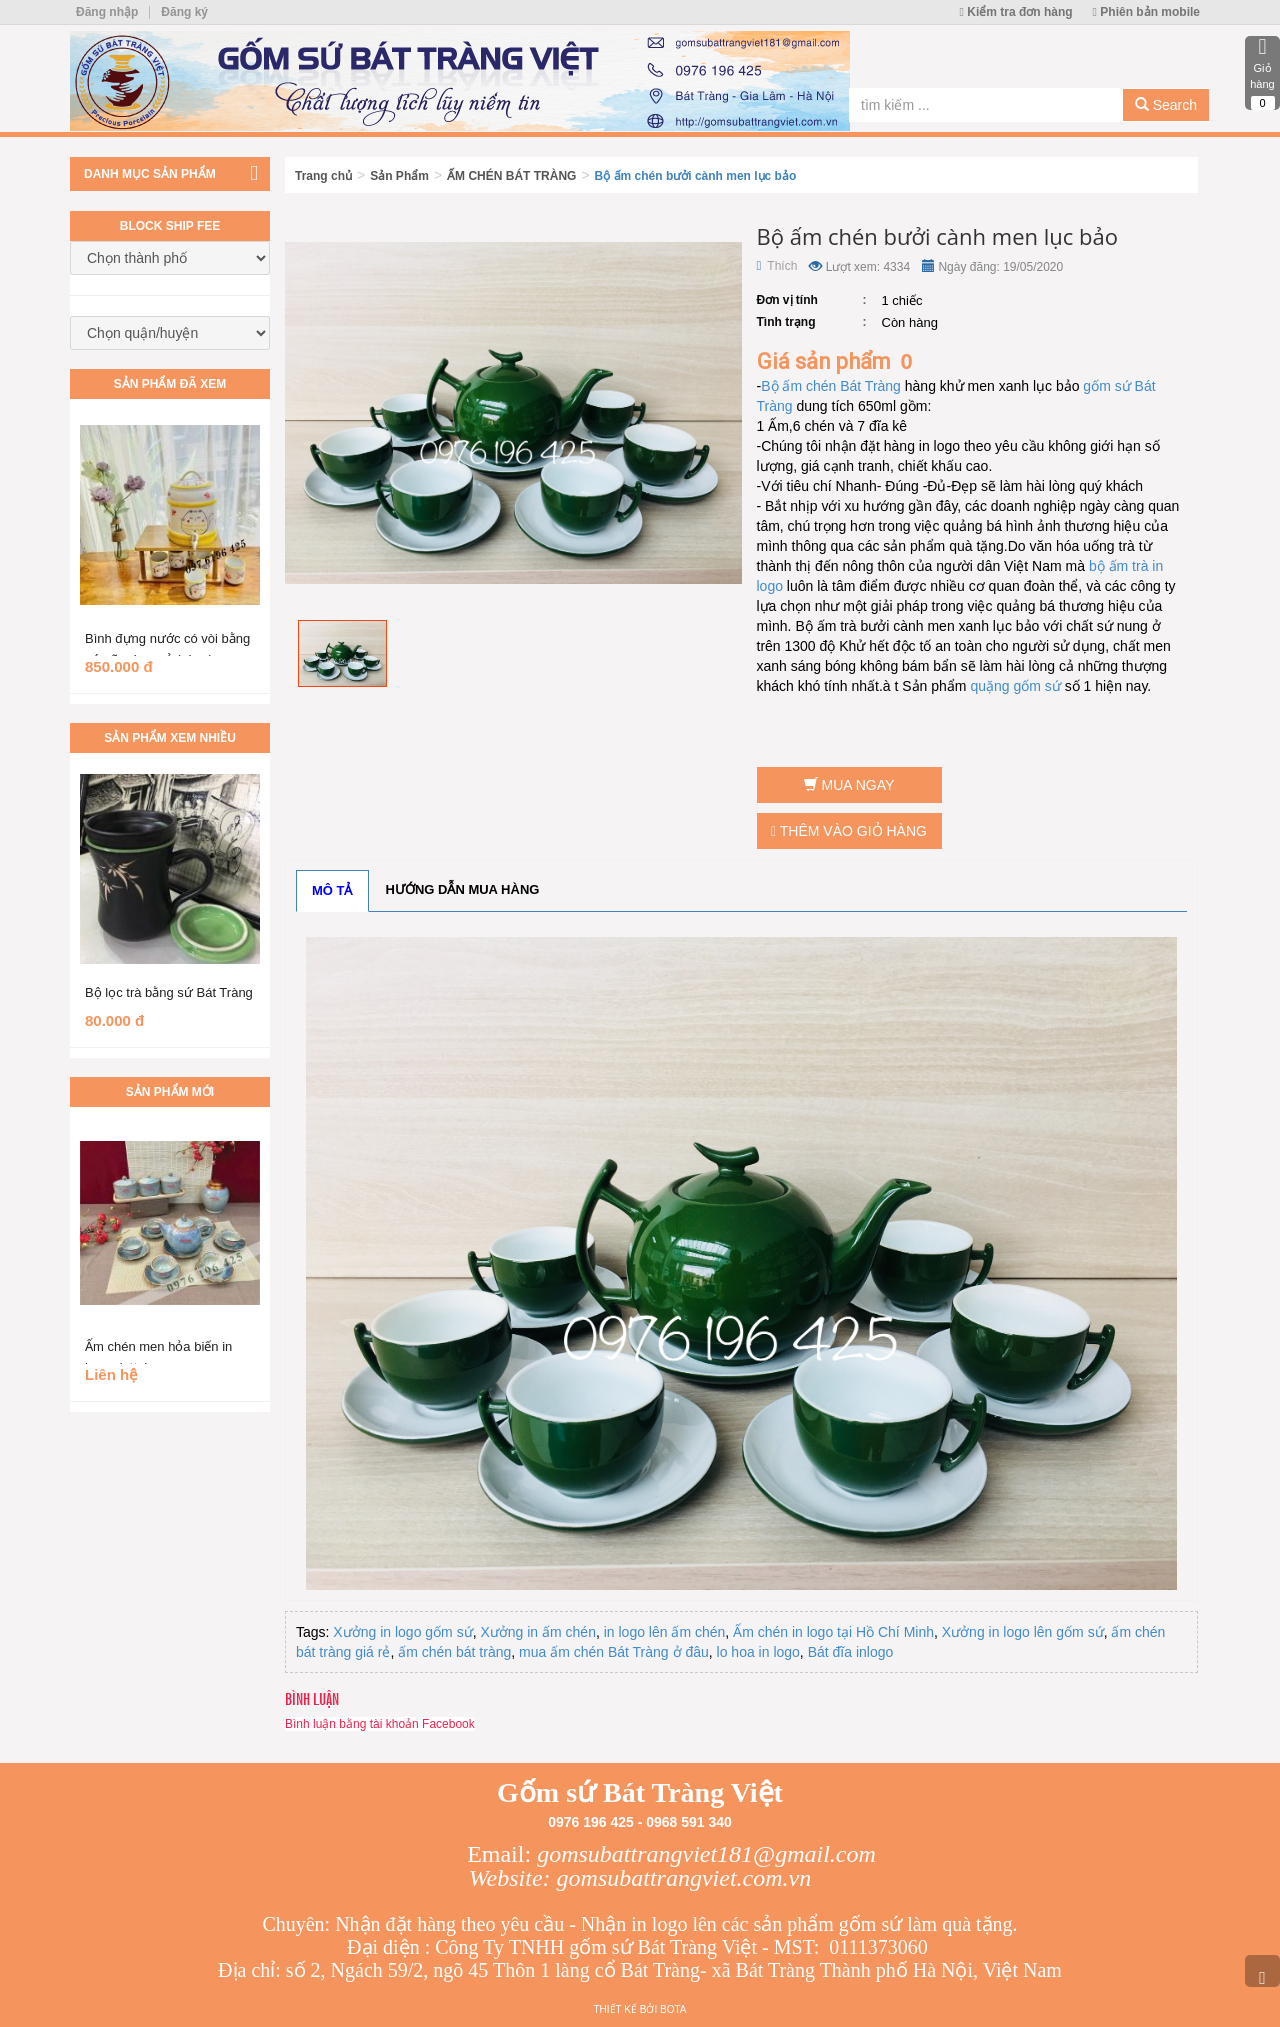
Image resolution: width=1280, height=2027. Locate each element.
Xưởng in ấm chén (538, 1632)
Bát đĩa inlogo (851, 1652)
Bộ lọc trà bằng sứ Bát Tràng (169, 992)
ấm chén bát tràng (454, 1652)
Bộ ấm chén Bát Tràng (831, 386)
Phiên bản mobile (1146, 12)
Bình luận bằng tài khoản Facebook (380, 1724)
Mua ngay (849, 785)
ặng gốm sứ (1023, 686)
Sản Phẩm (399, 176)
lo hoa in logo (758, 1652)
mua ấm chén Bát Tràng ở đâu (614, 1652)
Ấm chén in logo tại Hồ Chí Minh (833, 1632)
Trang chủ (323, 176)
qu (978, 686)
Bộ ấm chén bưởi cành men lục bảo (696, 176)
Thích (777, 266)
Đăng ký (184, 12)
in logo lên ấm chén (665, 1632)
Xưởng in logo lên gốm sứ (1023, 1632)
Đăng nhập (107, 12)
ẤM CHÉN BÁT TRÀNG (511, 176)
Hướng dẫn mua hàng (463, 889)
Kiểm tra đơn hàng (1016, 12)
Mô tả (332, 890)
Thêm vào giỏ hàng (849, 831)
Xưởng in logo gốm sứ (402, 1632)
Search (1166, 105)
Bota (673, 2009)
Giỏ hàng (1262, 73)
